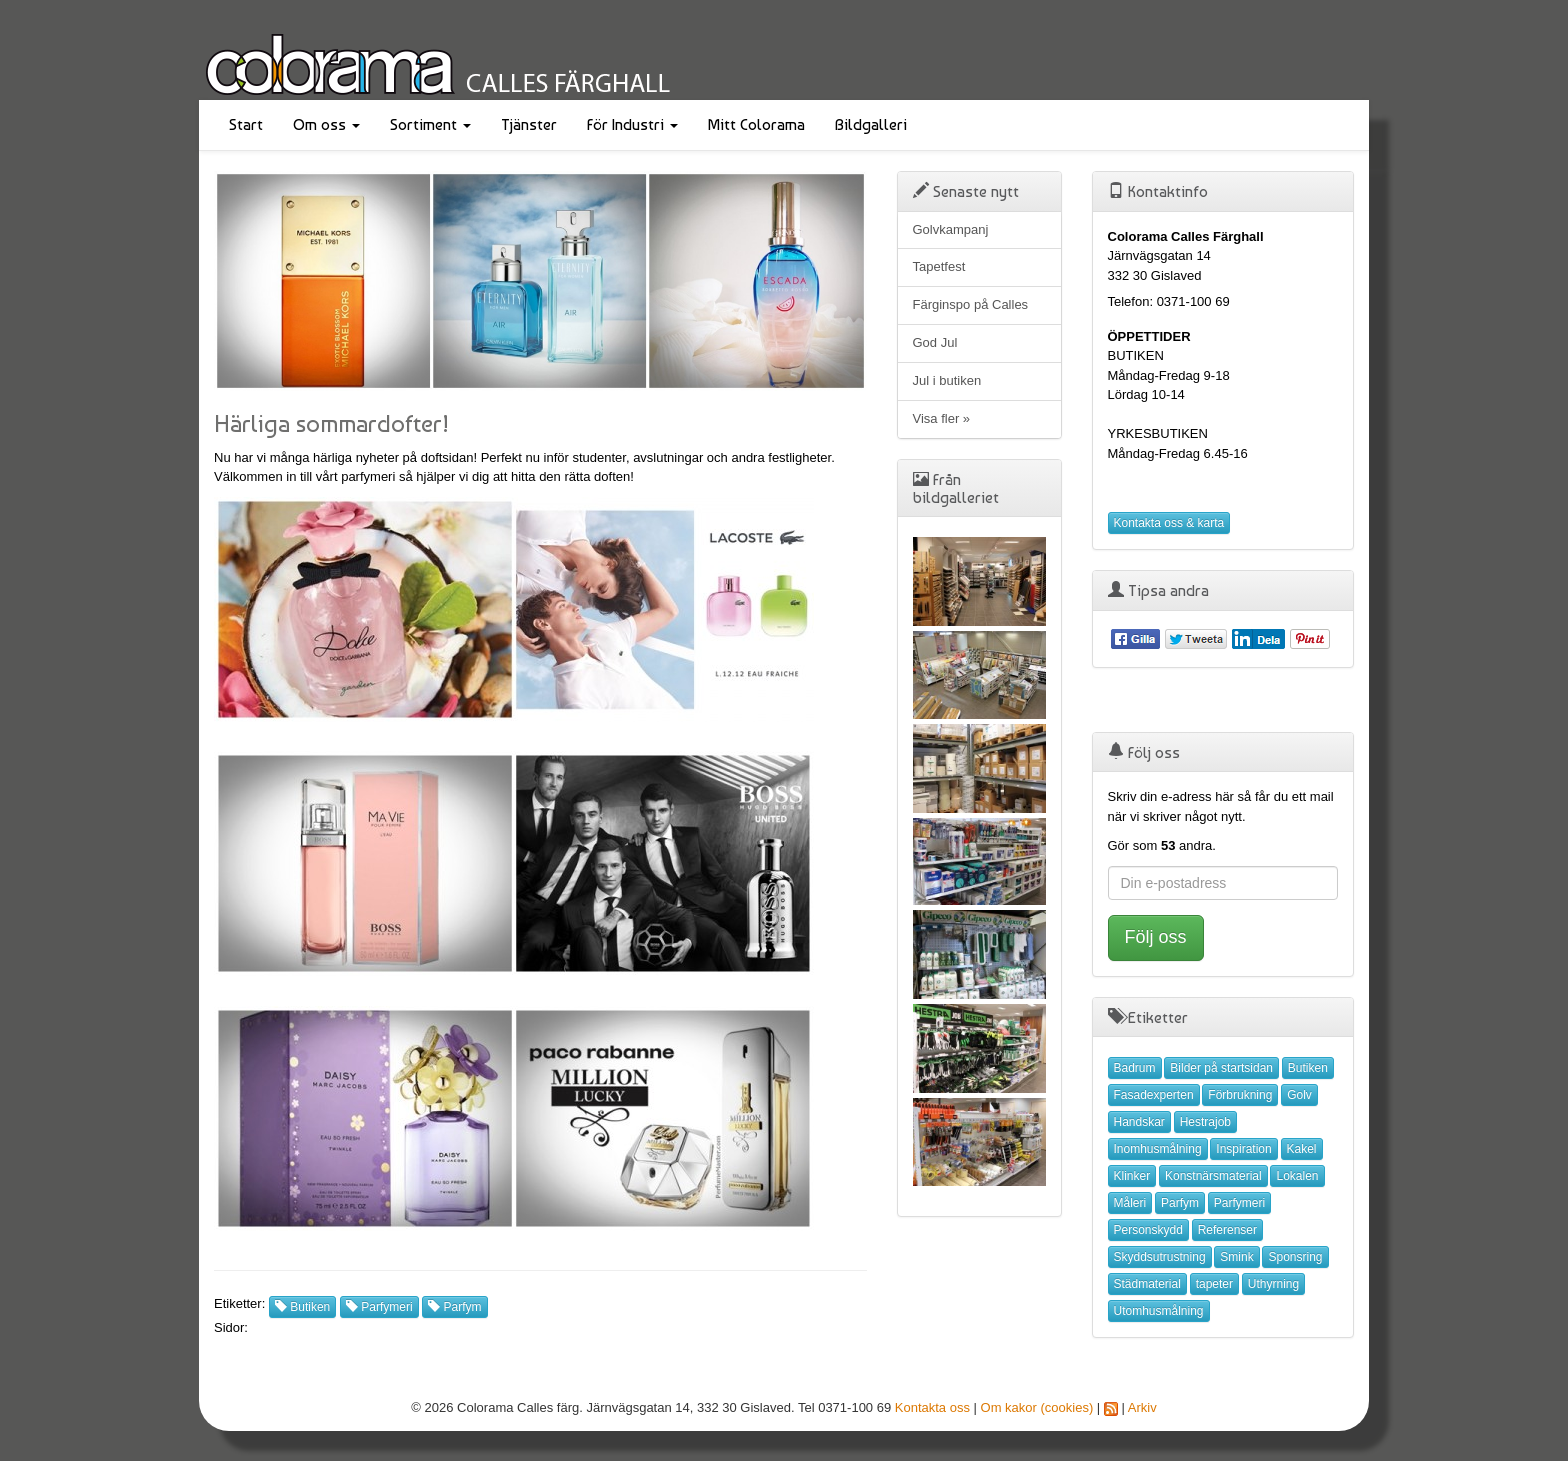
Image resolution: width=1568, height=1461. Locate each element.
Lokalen (1297, 1176)
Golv (1299, 1095)
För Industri (632, 124)
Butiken (302, 1307)
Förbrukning (1240, 1095)
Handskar (1139, 1122)
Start (246, 124)
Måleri (1130, 1203)
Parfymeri (379, 1307)
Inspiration (1243, 1149)
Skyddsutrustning (1160, 1257)
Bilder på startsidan (1221, 1068)
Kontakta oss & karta (1169, 523)
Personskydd (1148, 1230)
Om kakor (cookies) (1037, 1407)
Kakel (1302, 1149)
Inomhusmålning (1158, 1149)
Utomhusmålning (1159, 1311)
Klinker (1132, 1176)
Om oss (326, 124)
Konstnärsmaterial (1213, 1176)
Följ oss (1156, 937)
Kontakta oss (932, 1407)
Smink (1236, 1257)
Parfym (454, 1307)
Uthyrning (1273, 1284)
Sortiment (430, 124)
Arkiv (1142, 1407)
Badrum (1135, 1068)
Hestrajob (1205, 1122)
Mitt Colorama (756, 124)
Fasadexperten (1154, 1095)
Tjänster (529, 124)
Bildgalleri (871, 124)
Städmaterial (1147, 1284)
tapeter (1214, 1284)
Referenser (1227, 1230)
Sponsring (1295, 1257)
